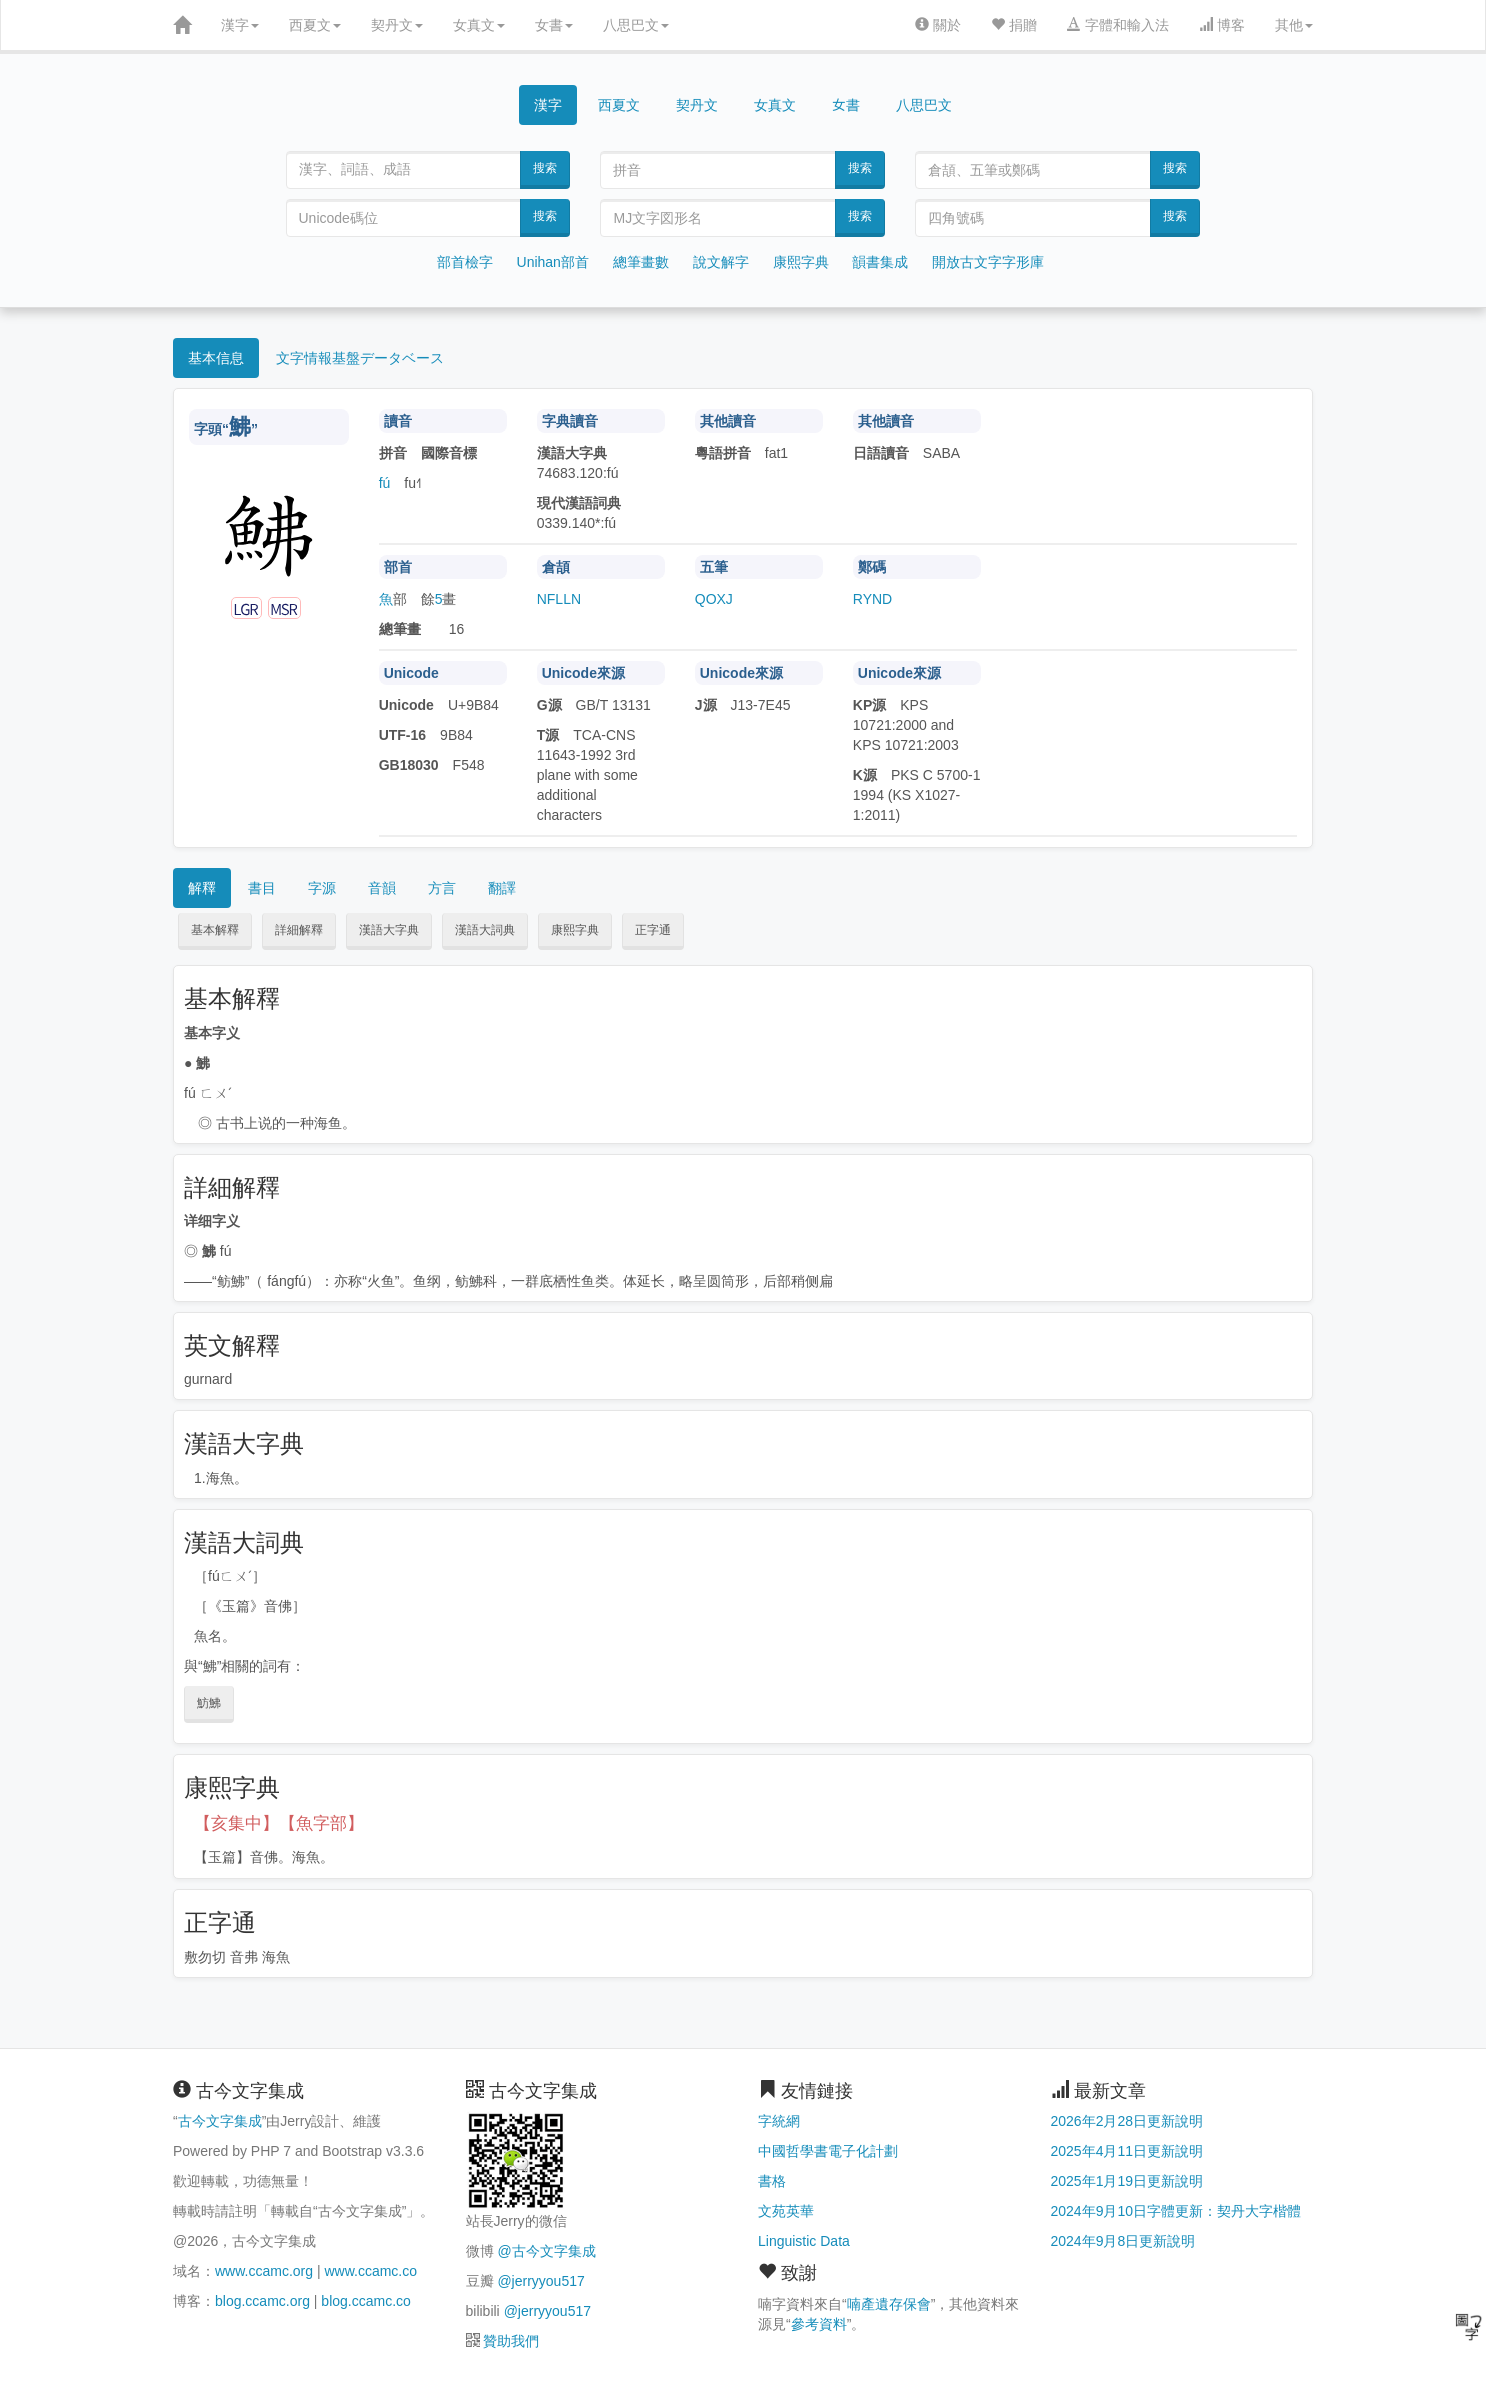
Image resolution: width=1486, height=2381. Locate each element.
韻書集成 (880, 262)
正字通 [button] (653, 930)
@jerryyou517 (540, 2281)
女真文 (479, 25)
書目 (262, 888)
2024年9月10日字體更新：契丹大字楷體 (1176, 2211)
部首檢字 (465, 262)
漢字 (240, 25)
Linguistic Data (804, 2241)
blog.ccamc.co (365, 2301)
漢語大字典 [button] (389, 930)
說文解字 (721, 262)
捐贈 (1014, 25)
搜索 (545, 168)
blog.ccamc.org (262, 2301)
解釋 (202, 888)
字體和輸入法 (1118, 25)
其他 (1294, 25)
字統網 (779, 2121)
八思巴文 (636, 25)
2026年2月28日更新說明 (1127, 2121)
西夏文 (315, 25)
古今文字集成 (220, 2121)
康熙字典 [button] (575, 930)
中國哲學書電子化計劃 (828, 2151)
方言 (442, 888)
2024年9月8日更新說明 (1123, 2241)
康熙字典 (801, 262)
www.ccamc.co (370, 2271)
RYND (872, 599)
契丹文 (397, 25)
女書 (554, 25)
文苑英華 (786, 2211)
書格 (772, 2181)
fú (385, 483)
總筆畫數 (641, 262)
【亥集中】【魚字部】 (279, 1823)
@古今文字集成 (546, 2251)
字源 (322, 888)
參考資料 (819, 2324)
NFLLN (559, 599)
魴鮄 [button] (209, 1703)
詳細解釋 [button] (299, 930)
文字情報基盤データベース (360, 358)
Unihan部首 (553, 262)
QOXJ (714, 599)
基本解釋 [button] (215, 930)
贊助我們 (511, 2341)
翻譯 (502, 888)
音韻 (382, 888)
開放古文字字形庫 (988, 262)
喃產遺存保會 (889, 2304)
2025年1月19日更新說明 (1127, 2181)
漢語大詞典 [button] (485, 930)
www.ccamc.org (264, 2271)
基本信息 (216, 358)
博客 (1222, 25)
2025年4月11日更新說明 (1127, 2151)
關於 (938, 25)
